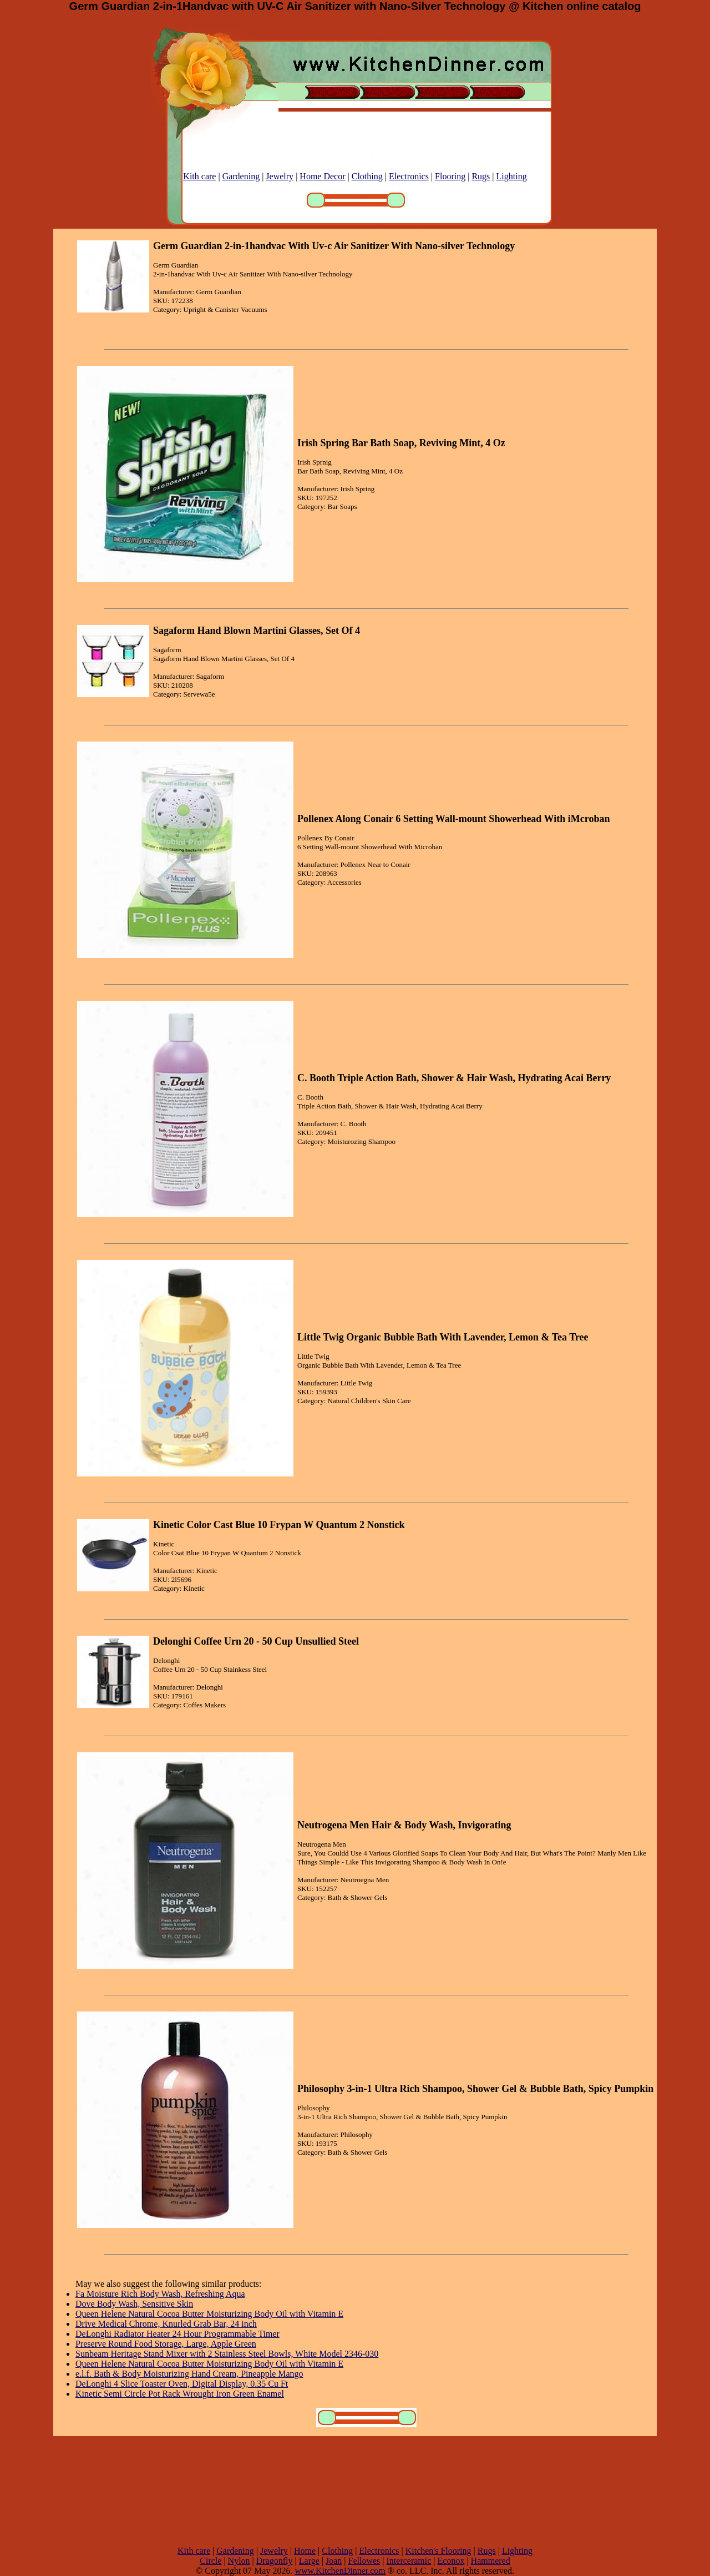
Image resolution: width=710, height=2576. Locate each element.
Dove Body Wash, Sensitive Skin (134, 2303)
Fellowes (364, 2560)
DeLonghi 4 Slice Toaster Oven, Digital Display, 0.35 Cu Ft (181, 2383)
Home (305, 2550)
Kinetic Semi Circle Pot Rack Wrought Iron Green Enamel (179, 2393)
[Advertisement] (355, 2491)
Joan (334, 2560)
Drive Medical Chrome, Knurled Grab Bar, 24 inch (166, 2323)
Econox (451, 2560)
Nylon (239, 2560)
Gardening (241, 176)
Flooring (450, 176)
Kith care (199, 176)
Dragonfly (274, 2560)
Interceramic (409, 2560)
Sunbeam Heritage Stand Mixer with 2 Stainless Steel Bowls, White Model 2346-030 (226, 2353)
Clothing (367, 176)
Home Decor (322, 176)
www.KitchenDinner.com (340, 2570)
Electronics (409, 176)
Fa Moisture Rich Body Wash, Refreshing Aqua (160, 2293)
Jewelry (279, 176)
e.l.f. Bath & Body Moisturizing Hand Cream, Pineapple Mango (189, 2373)
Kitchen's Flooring (438, 2550)
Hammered (490, 2560)
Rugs (480, 176)
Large (309, 2560)
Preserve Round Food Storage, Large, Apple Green (165, 2343)
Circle (210, 2560)
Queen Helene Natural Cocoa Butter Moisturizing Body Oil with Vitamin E (209, 2313)
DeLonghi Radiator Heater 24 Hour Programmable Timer (177, 2333)
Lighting (511, 176)
